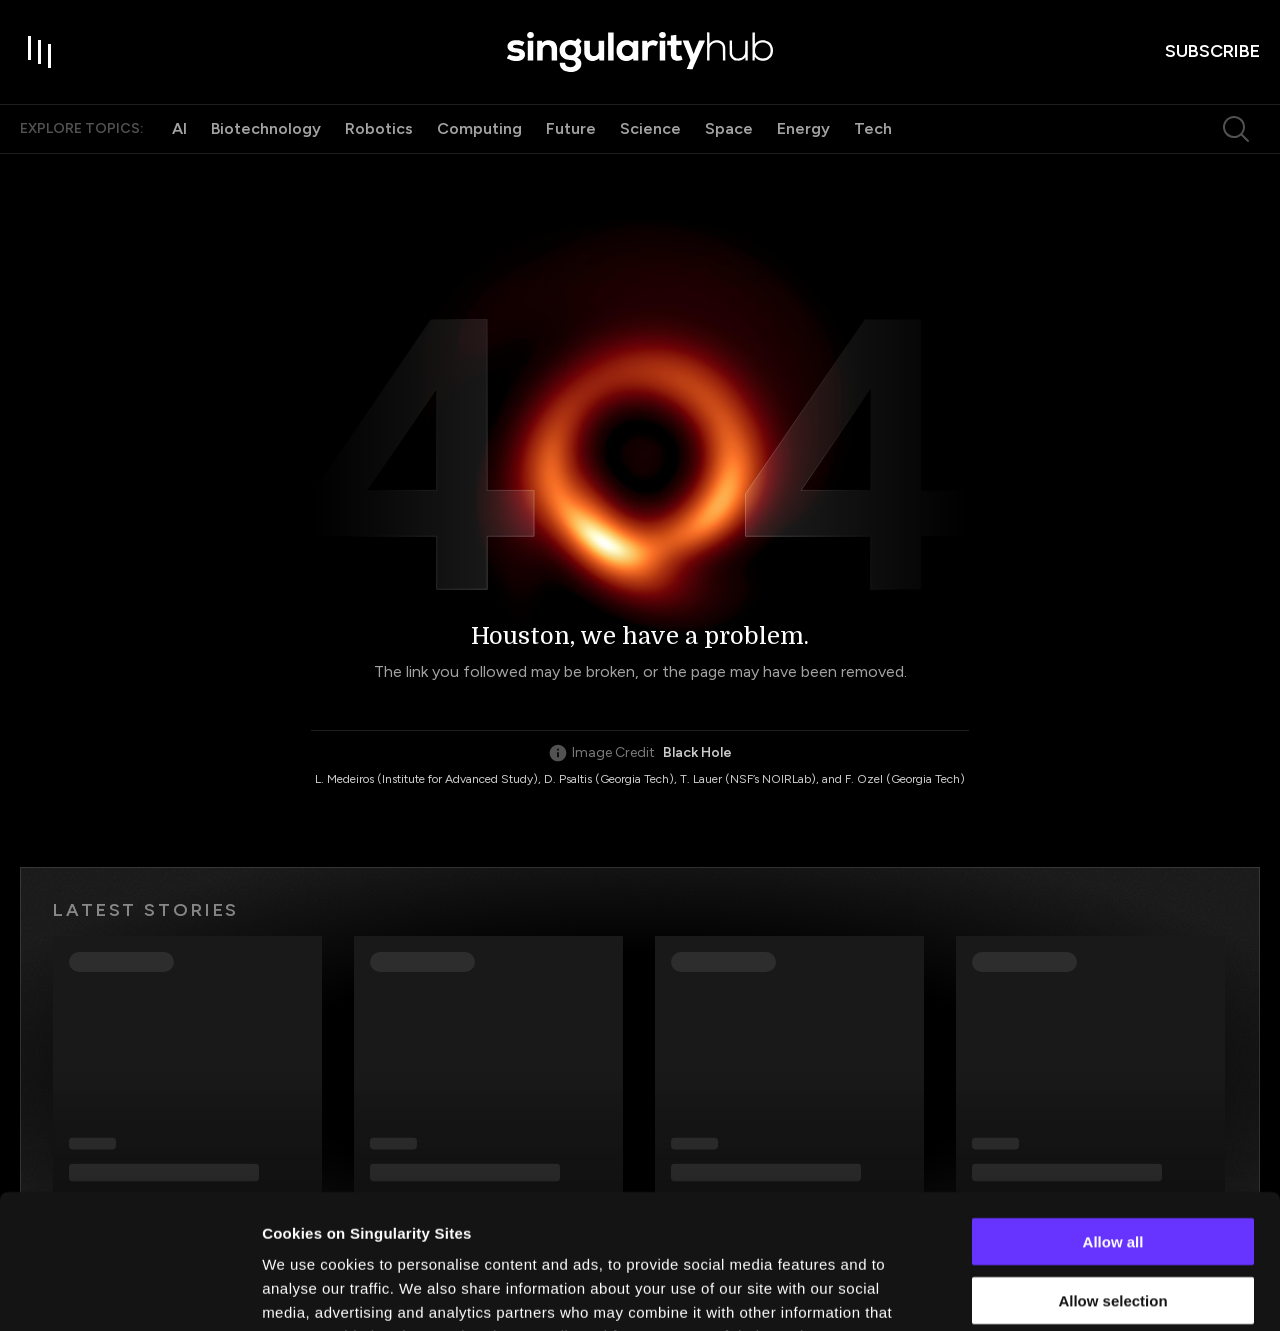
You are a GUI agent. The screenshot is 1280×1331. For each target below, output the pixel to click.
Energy (803, 128)
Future (571, 128)
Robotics (379, 128)
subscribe (1212, 51)
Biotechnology (266, 128)
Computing (479, 128)
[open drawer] (40, 52)
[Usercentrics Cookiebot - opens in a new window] (129, 1292)
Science (650, 128)
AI (179, 128)
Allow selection (1112, 1174)
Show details (1049, 1291)
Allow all (1113, 1115)
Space (729, 128)
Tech (873, 128)
